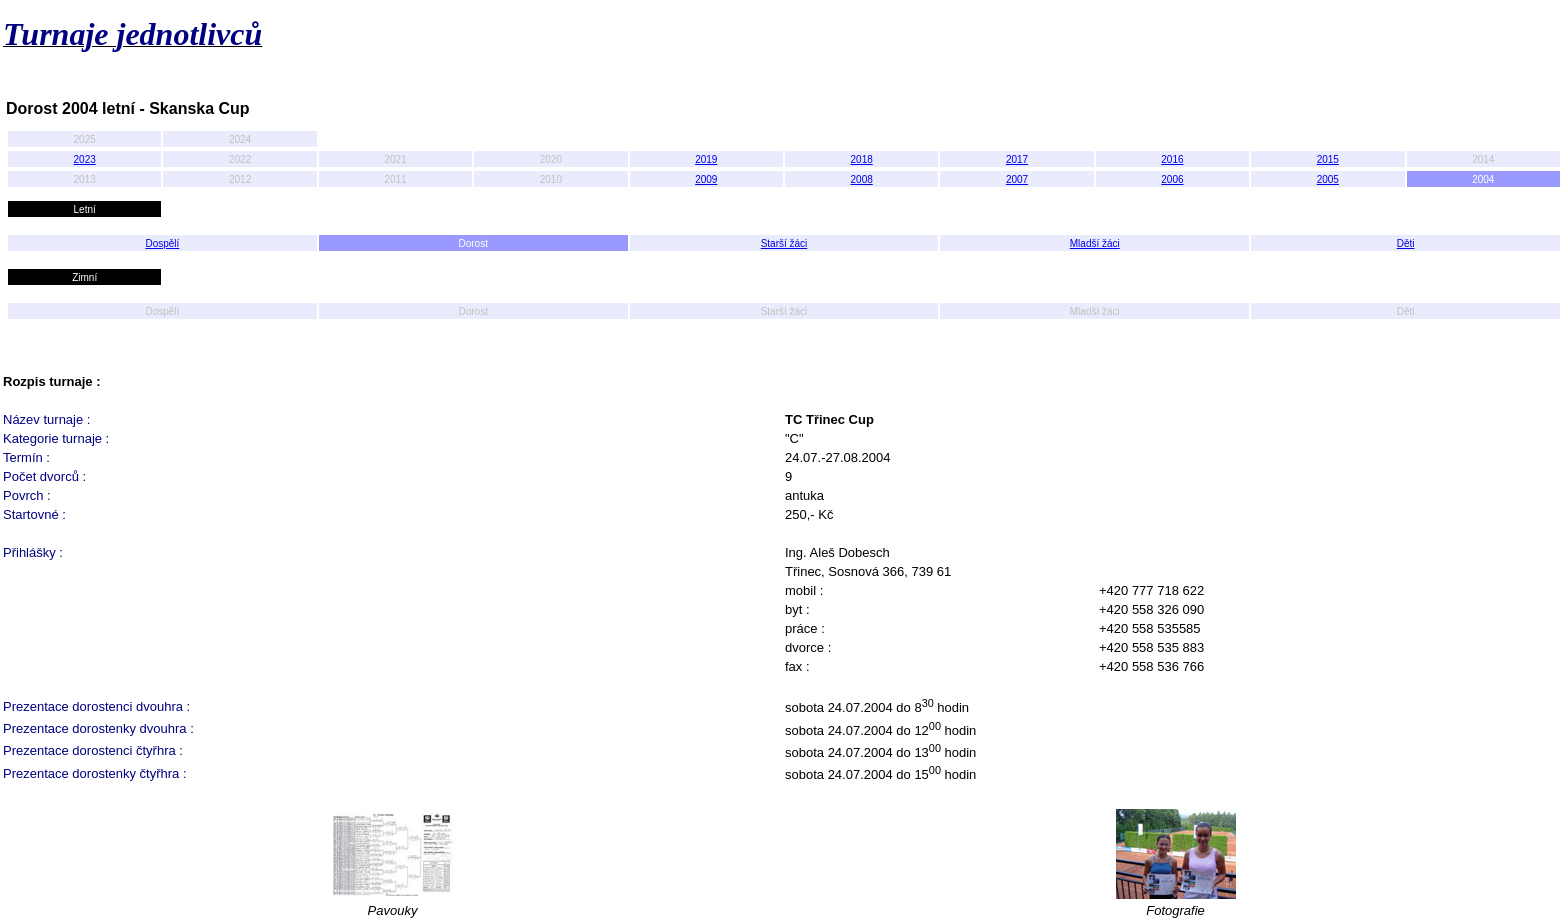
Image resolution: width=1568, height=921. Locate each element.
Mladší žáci (1095, 243)
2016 (1172, 159)
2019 (706, 159)
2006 (1172, 179)
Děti (1406, 243)
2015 (1328, 159)
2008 (862, 179)
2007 (1017, 179)
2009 (706, 179)
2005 (1328, 179)
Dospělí (162, 243)
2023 (85, 159)
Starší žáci (784, 243)
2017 (1017, 159)
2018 (862, 159)
